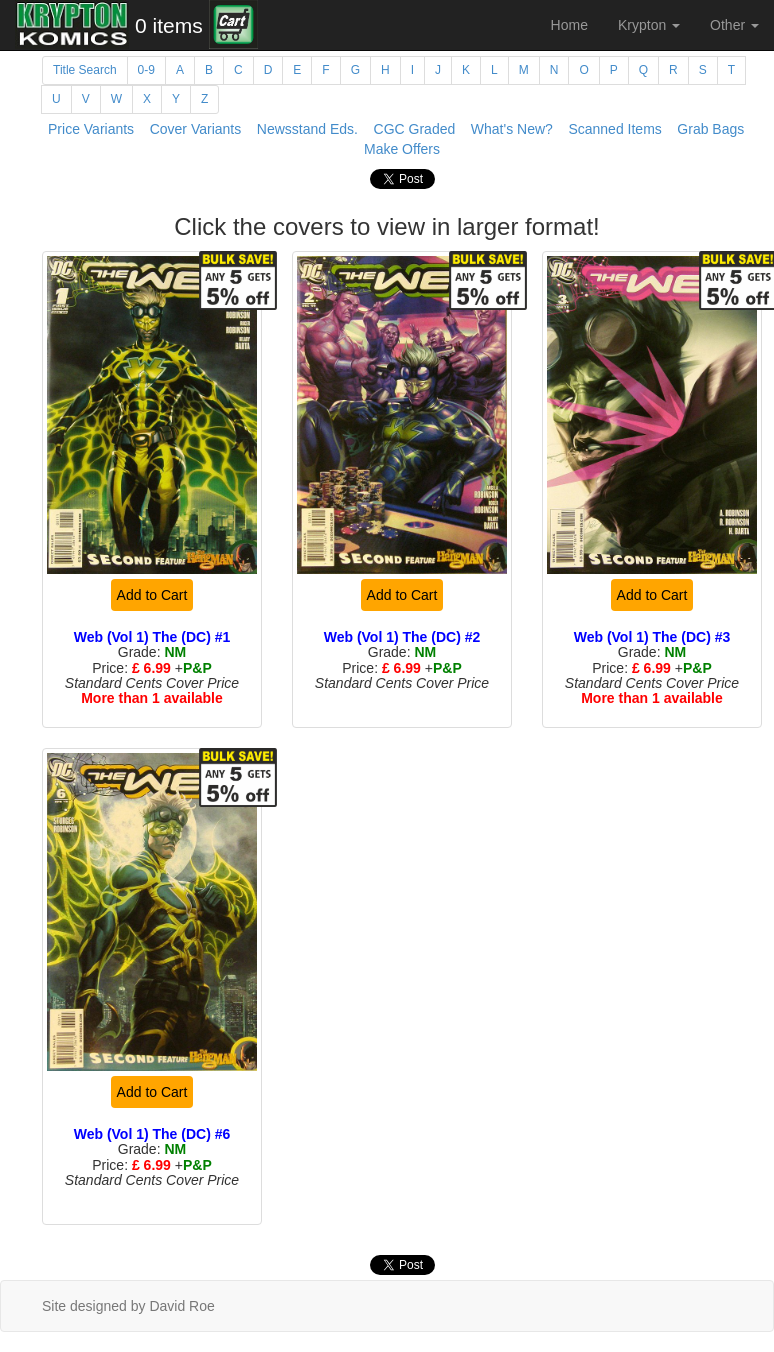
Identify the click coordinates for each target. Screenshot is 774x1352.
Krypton (649, 25)
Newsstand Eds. (307, 129)
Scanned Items (614, 129)
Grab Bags (710, 129)
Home (569, 25)
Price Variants (91, 129)
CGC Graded (415, 129)
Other (734, 25)
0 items (169, 25)
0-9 (146, 70)
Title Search (85, 70)
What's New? (512, 129)
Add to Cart (152, 595)
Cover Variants (196, 129)
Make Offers (402, 149)
